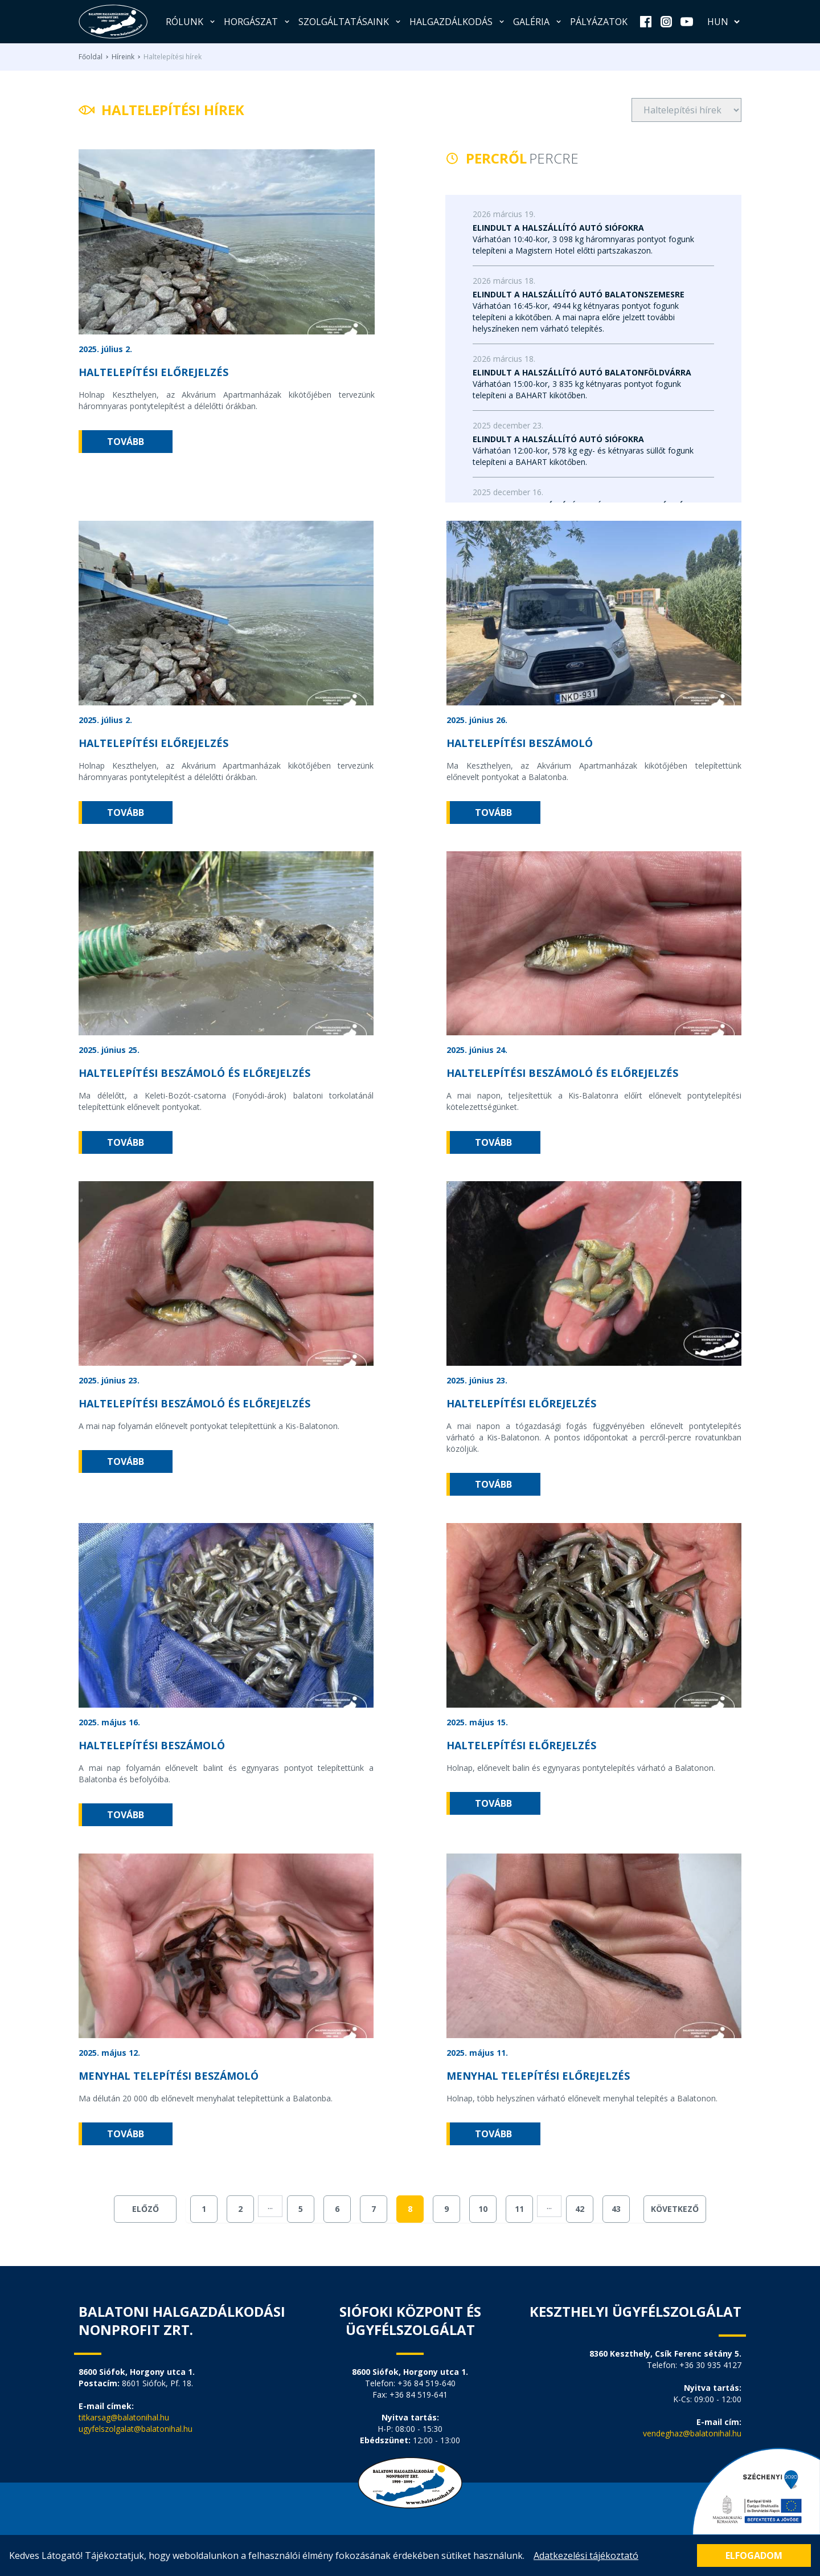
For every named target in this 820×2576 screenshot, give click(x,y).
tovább (125, 441)
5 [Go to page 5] (300, 2208)
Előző (145, 2208)
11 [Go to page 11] (519, 2208)
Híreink (123, 57)
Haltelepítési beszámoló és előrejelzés (194, 1073)
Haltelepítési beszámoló (519, 743)
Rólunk (191, 21)
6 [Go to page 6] (337, 2208)
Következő (675, 2208)
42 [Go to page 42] (579, 2208)
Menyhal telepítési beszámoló (169, 2076)
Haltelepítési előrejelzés (153, 372)
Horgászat (258, 21)
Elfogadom (753, 2555)
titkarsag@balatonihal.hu (124, 2417)
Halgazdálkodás (457, 21)
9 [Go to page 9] (446, 2208)
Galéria (538, 21)
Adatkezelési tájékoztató (586, 2555)
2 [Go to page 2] (240, 2208)
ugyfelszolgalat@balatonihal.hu (135, 2428)
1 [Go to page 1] (204, 2208)
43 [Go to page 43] (616, 2208)
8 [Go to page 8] (410, 2208)
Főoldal (90, 57)
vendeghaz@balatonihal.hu (692, 2433)
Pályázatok (599, 21)
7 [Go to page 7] (373, 2208)
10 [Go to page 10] (482, 2208)
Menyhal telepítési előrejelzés (538, 2076)
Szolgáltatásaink (350, 21)
